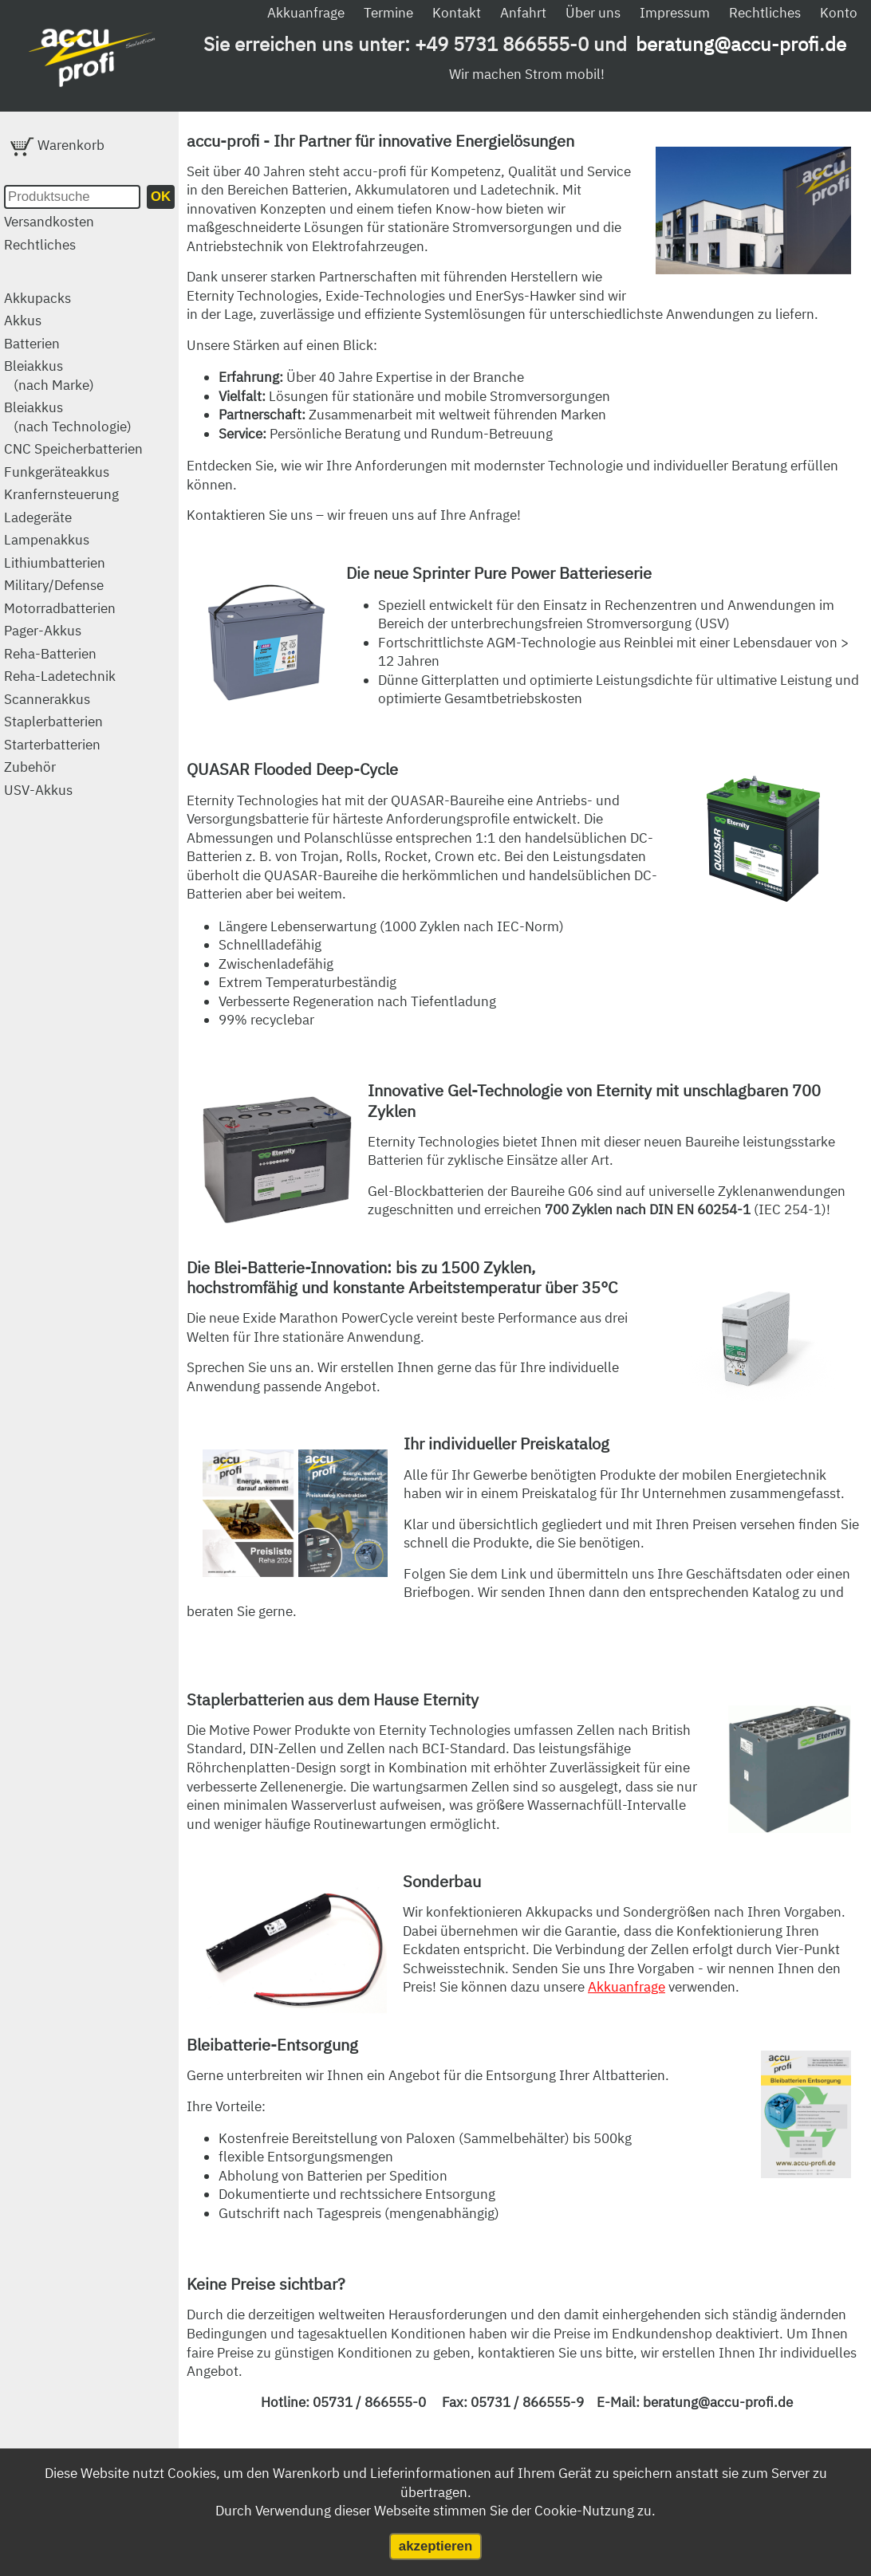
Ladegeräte (38, 517)
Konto (838, 13)
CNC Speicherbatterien (73, 449)
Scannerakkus (47, 699)
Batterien (32, 343)
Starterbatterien (52, 744)
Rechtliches (765, 13)
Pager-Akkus (42, 630)
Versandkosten (49, 221)
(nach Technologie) (73, 426)
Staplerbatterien (53, 721)
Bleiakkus (33, 366)
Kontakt (456, 13)
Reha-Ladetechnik (60, 676)
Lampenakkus (46, 540)
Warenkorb (57, 145)
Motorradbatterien (60, 608)
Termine (388, 13)
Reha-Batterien (50, 654)
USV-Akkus (38, 790)
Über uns (593, 13)
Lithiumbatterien (54, 563)
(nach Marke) (54, 385)
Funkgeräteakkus (56, 472)
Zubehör (30, 767)
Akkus (22, 320)
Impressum (675, 13)
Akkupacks (37, 298)
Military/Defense (54, 585)
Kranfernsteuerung (61, 494)
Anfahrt (523, 13)
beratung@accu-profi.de (741, 44)
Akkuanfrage (306, 13)
